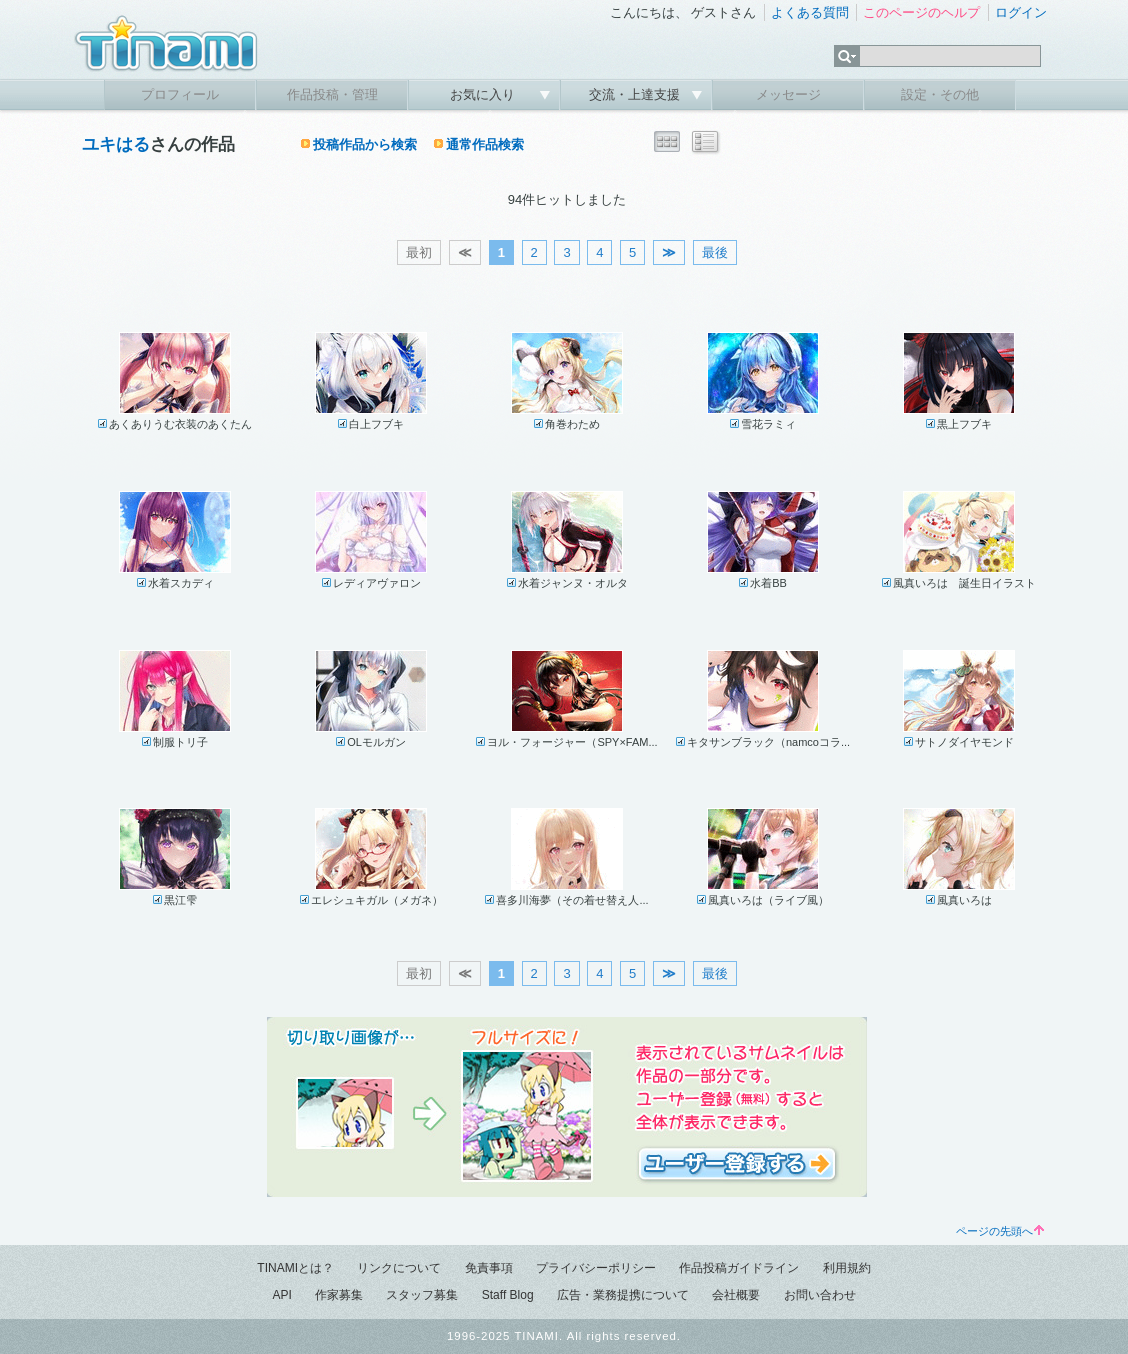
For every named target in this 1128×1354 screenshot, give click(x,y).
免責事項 (489, 1268)
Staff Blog (508, 1295)
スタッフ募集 (422, 1295)
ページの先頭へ (1000, 1231)
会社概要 (736, 1295)
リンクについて (399, 1268)
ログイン (1021, 12)
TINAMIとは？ (295, 1268)
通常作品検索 (485, 144)
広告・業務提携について (623, 1295)
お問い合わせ (820, 1295)
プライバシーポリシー (596, 1268)
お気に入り (484, 94)
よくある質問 (810, 12)
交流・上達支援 (636, 94)
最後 (715, 252)
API (281, 1295)
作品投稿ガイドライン (739, 1268)
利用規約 (847, 1268)
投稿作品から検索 (365, 144)
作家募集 (339, 1295)
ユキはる (116, 144)
